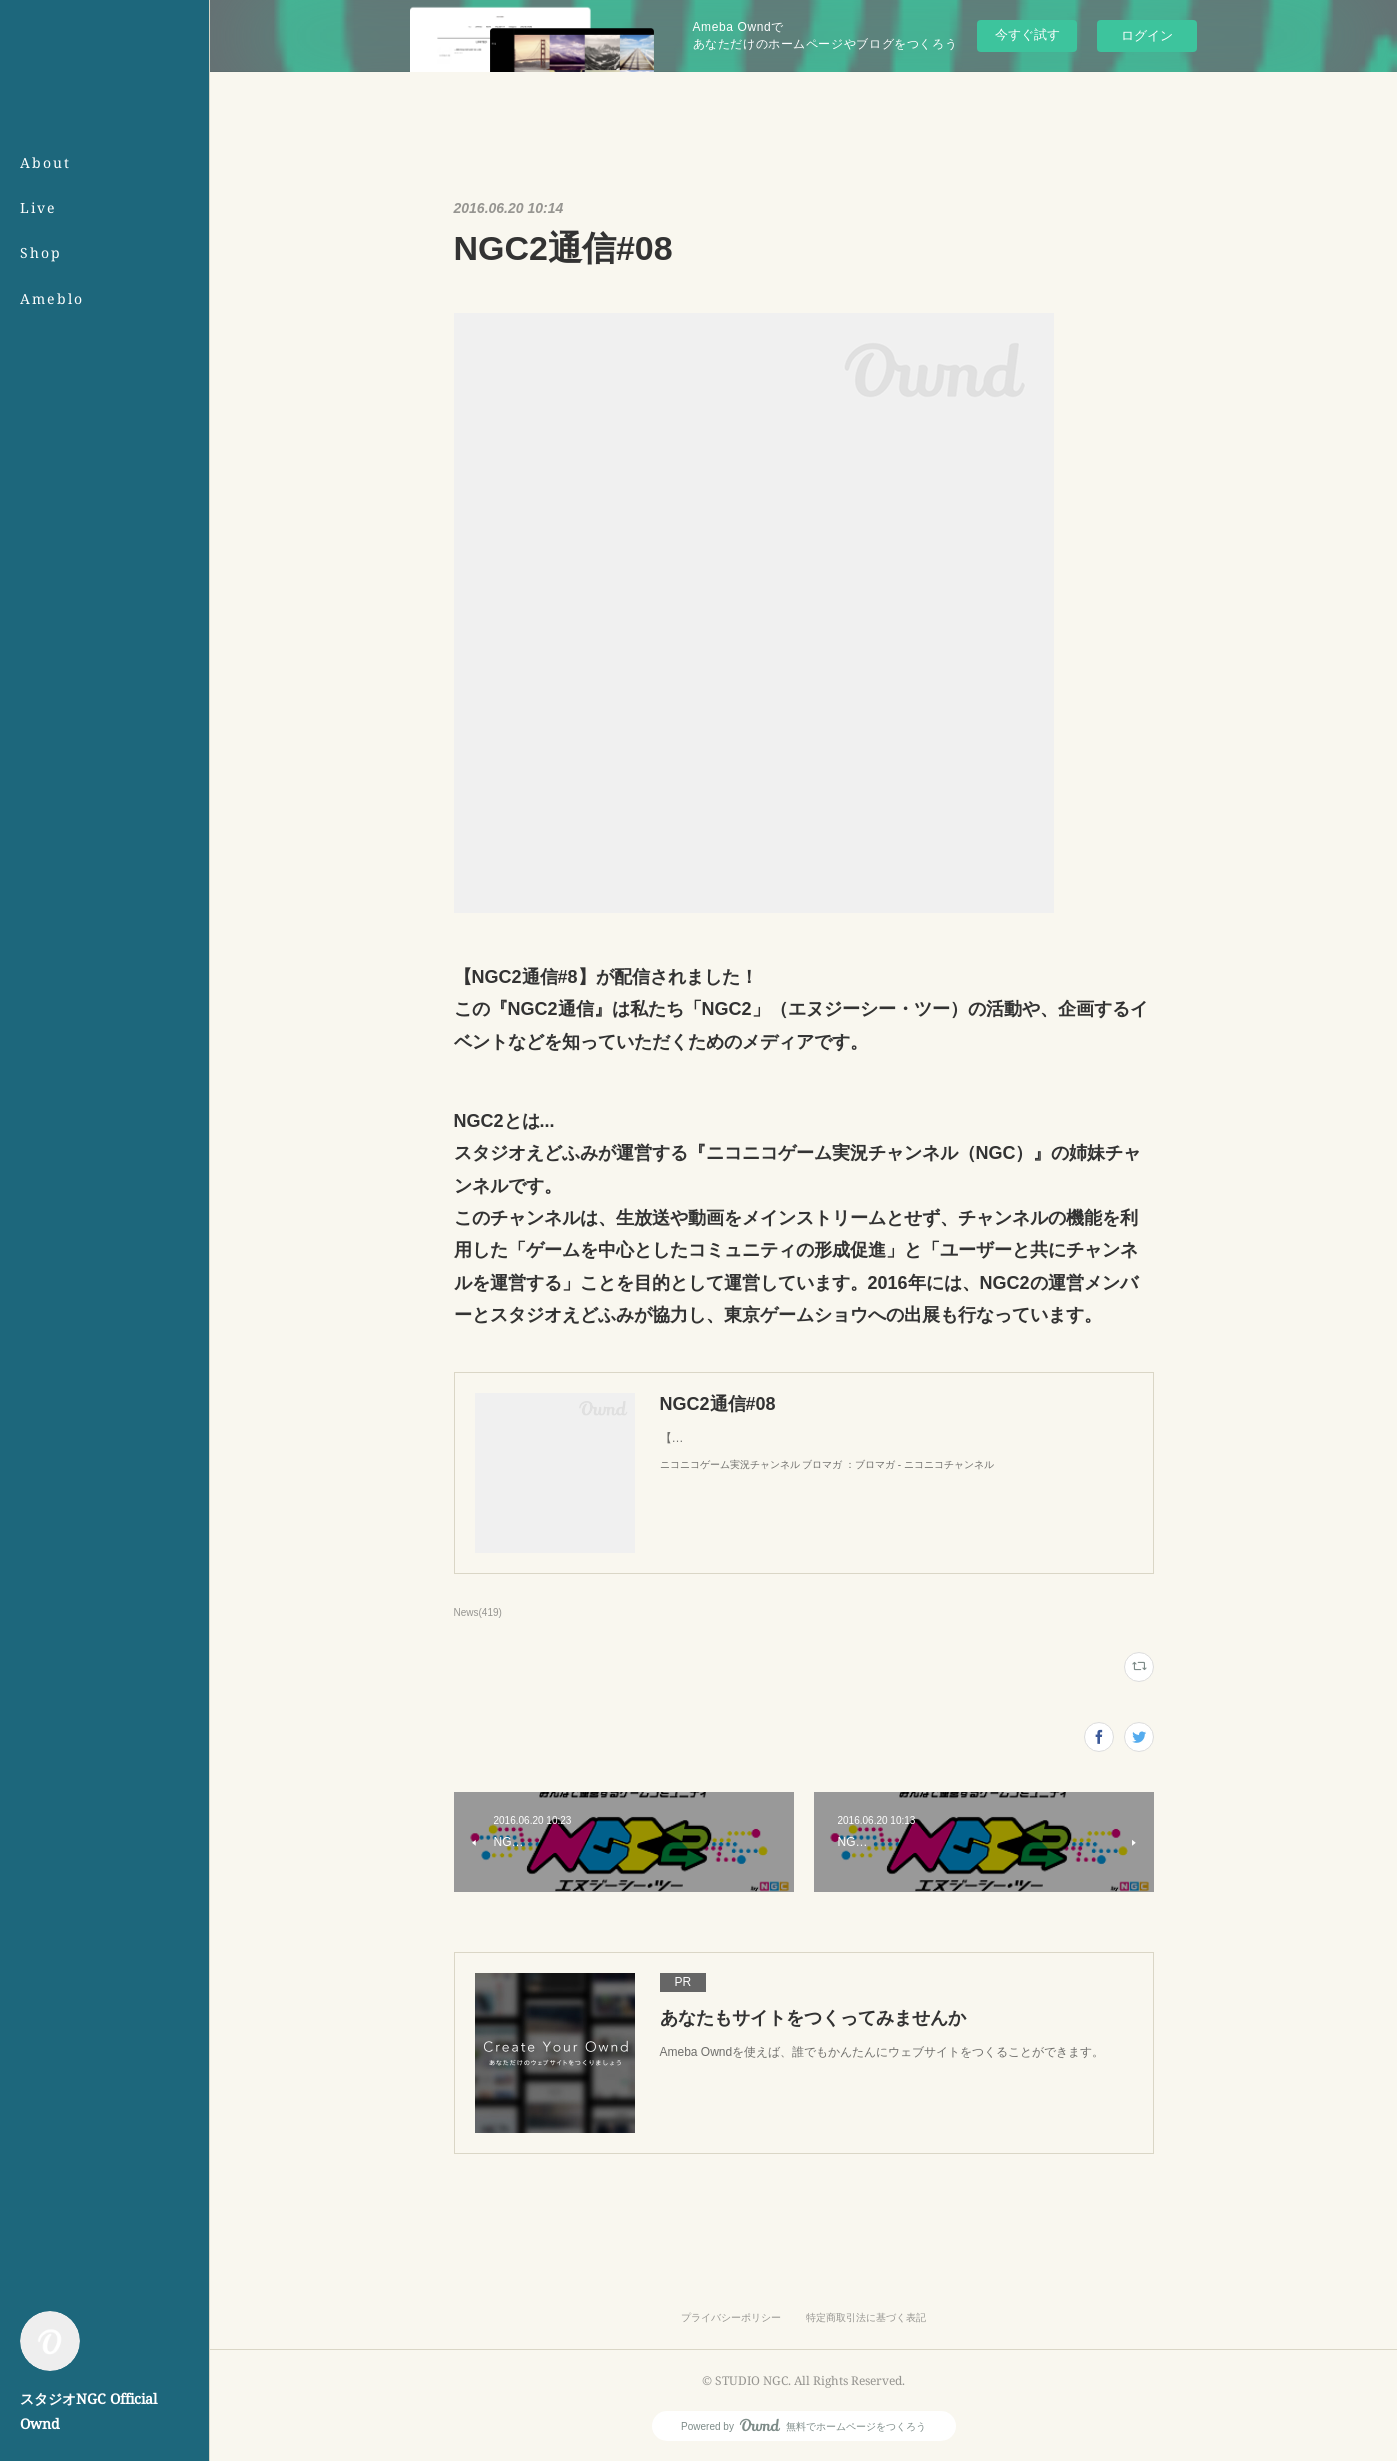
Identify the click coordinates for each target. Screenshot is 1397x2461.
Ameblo (52, 298)
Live (38, 207)
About (45, 162)
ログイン (1147, 35)
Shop (41, 252)
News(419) (478, 1612)
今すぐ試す (1027, 34)
